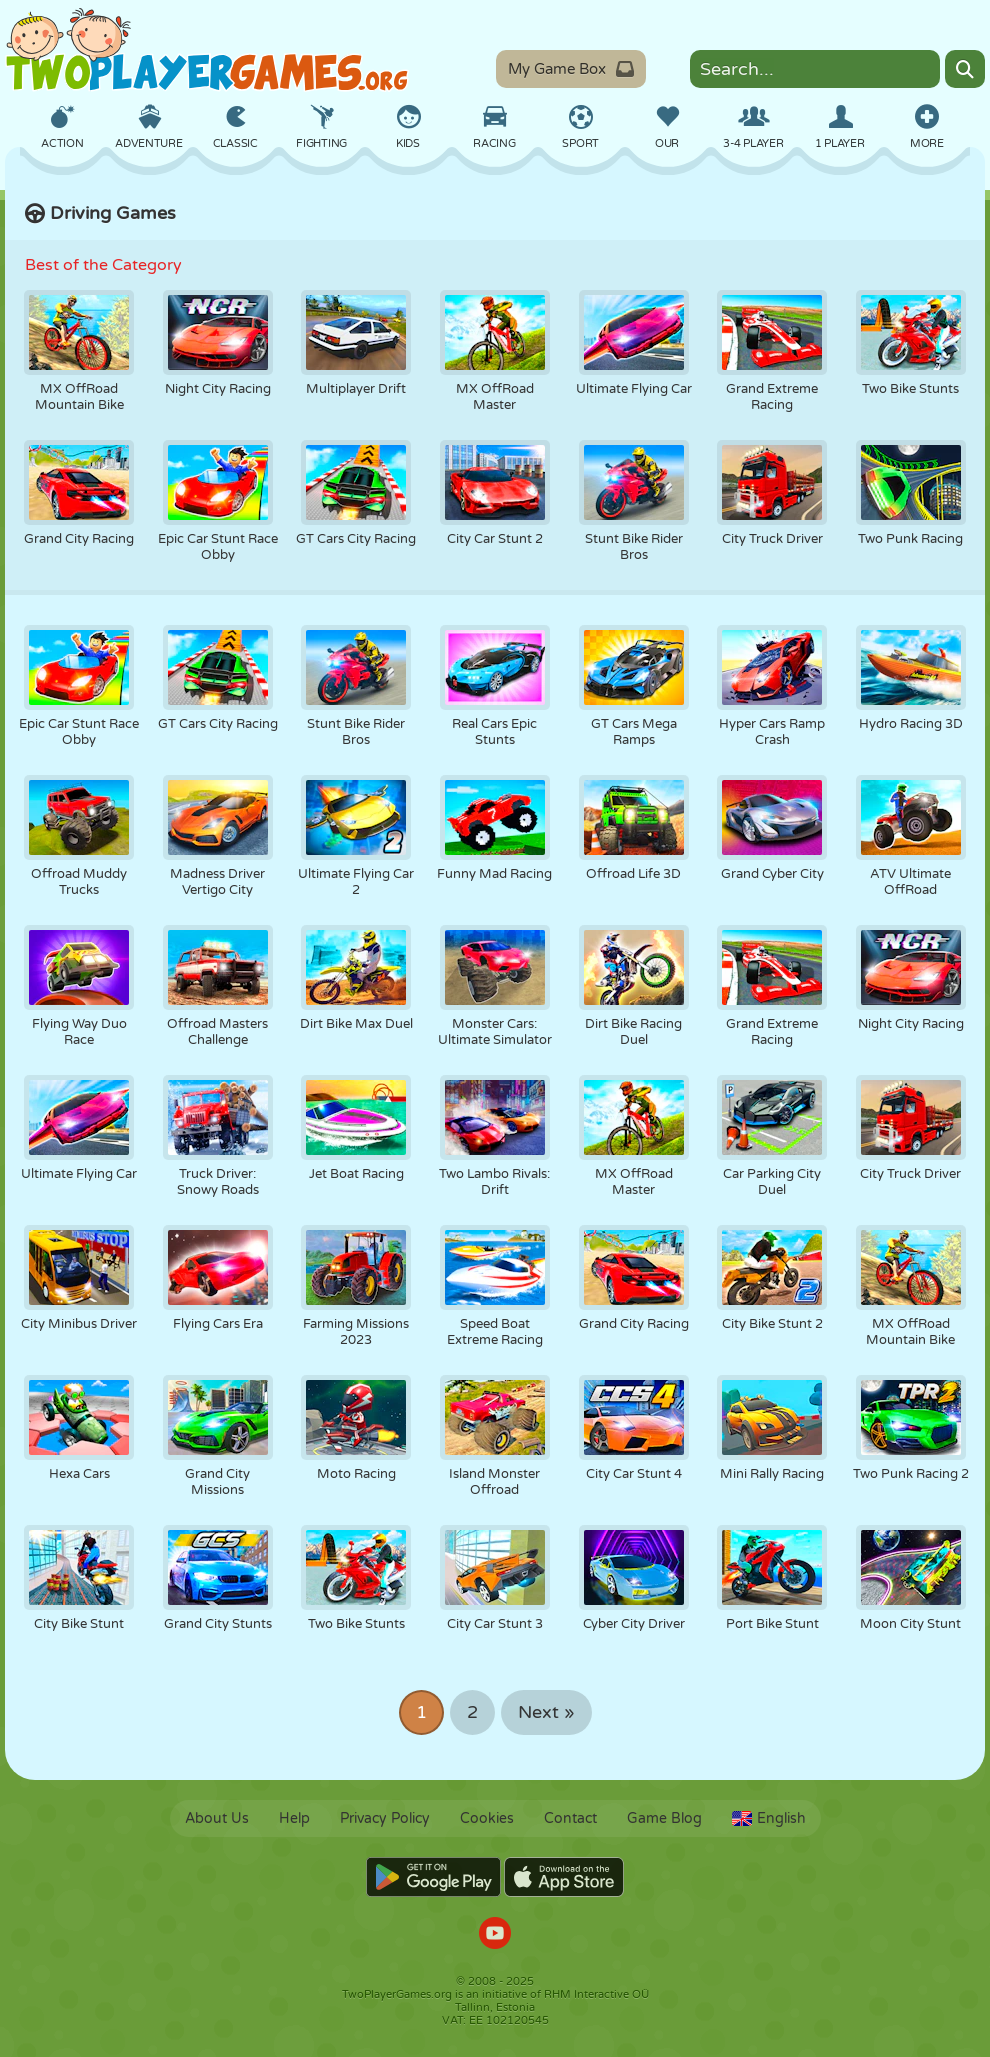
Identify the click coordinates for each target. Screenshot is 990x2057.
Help (294, 1818)
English (769, 1818)
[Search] (965, 69)
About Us (217, 1818)
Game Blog (664, 1818)
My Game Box (571, 69)
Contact (570, 1818)
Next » (546, 1712)
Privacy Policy (385, 1818)
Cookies (487, 1818)
